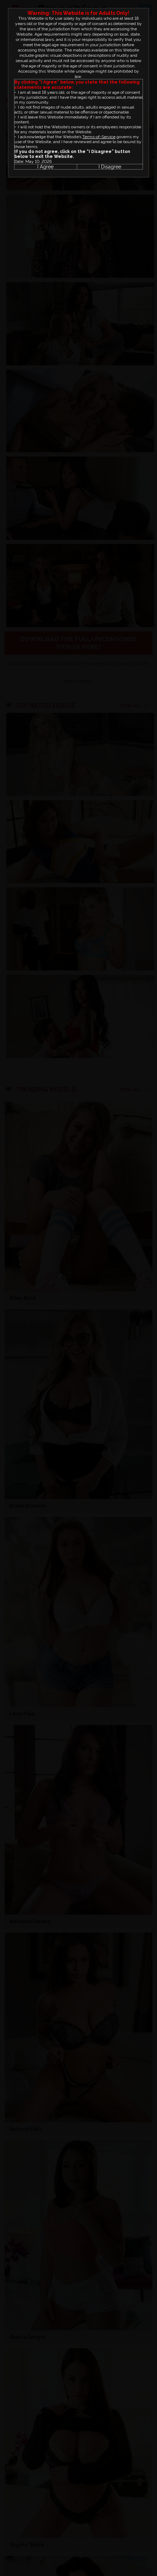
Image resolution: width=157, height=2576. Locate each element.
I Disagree (110, 167)
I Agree (45, 167)
